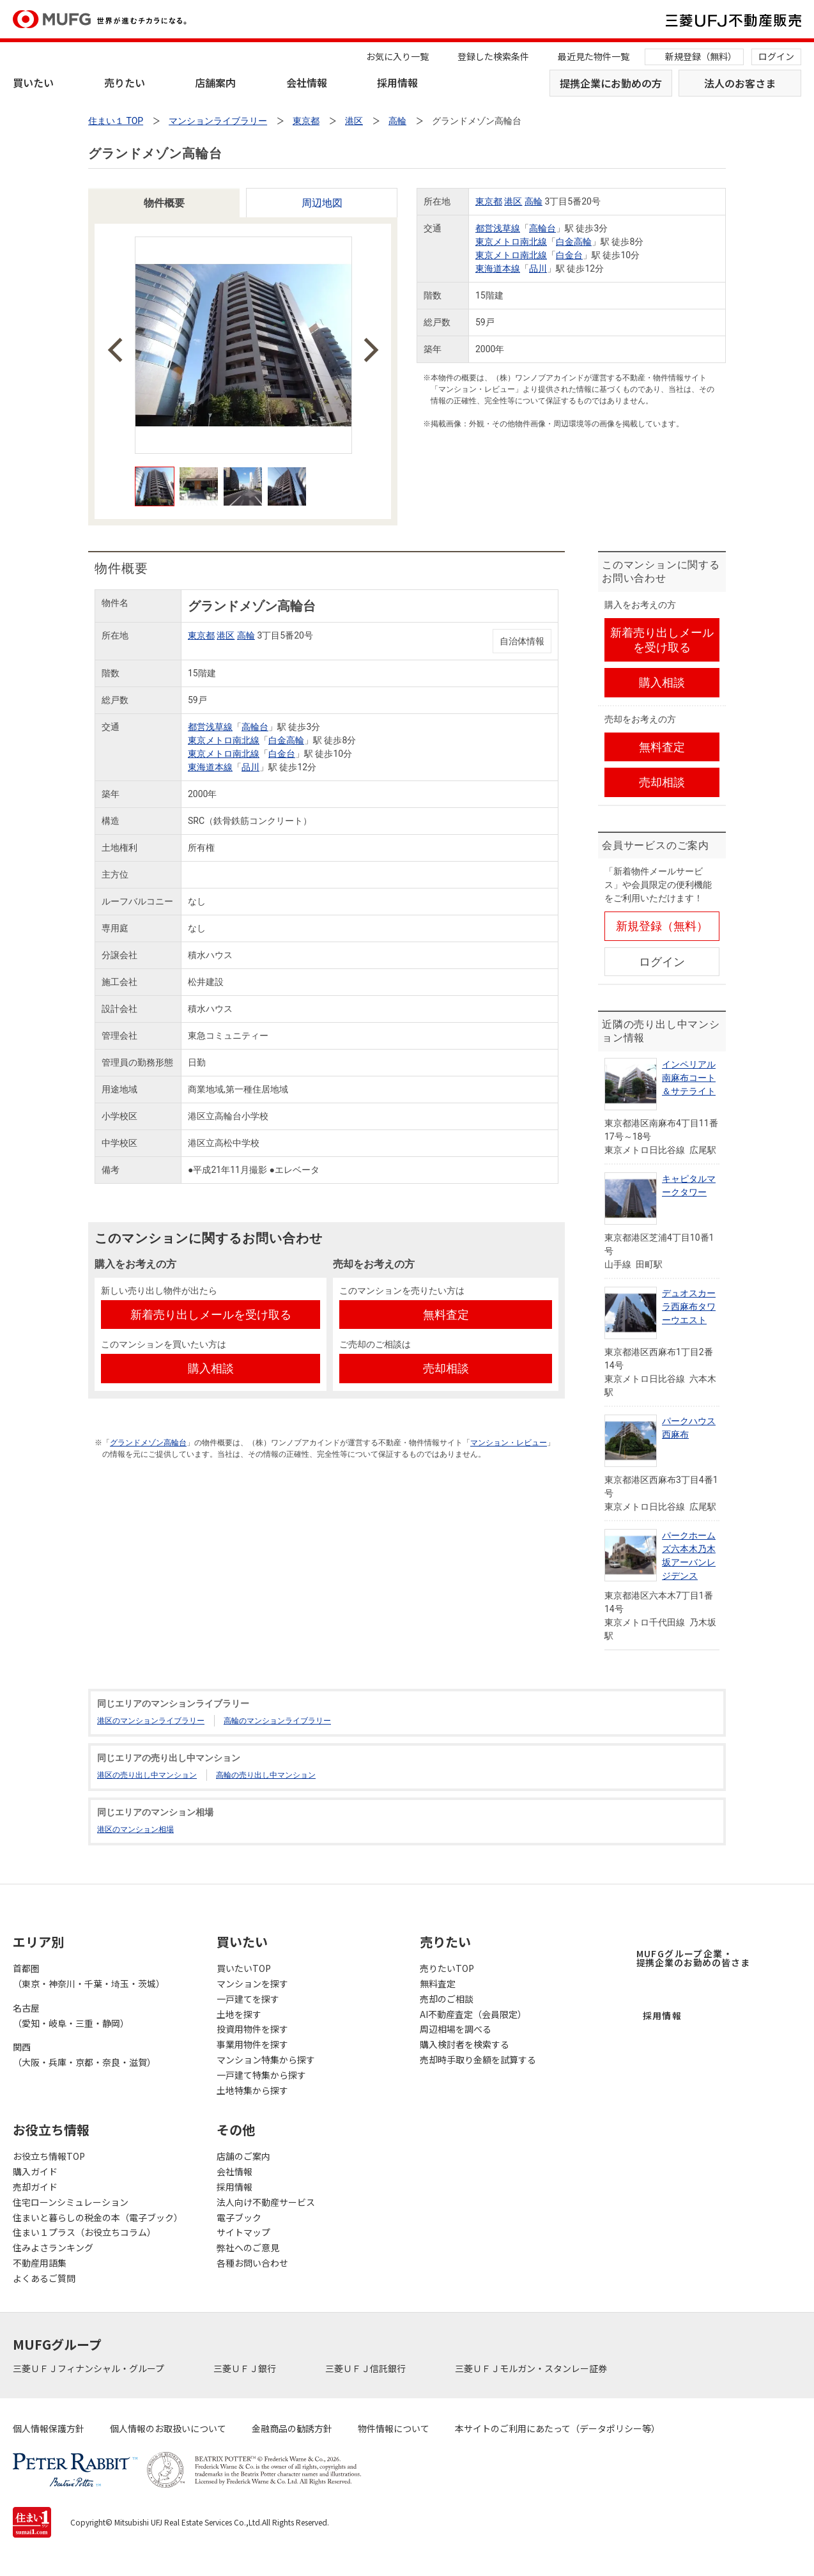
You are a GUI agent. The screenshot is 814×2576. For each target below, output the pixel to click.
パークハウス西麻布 (689, 1427)
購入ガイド (35, 2171)
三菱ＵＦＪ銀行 (245, 2368)
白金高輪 (574, 242)
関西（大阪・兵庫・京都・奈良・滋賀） (84, 2054)
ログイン (776, 56)
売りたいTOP (447, 1968)
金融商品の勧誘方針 (292, 2428)
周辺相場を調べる (455, 2028)
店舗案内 (215, 82)
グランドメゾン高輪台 (148, 1442)
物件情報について (393, 2428)
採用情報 (397, 82)
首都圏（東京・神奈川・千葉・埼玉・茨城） (89, 1976)
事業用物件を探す (252, 2044)
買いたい (33, 82)
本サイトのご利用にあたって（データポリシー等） (557, 2428)
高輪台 (542, 228)
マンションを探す (252, 1983)
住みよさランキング (53, 2247)
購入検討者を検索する (464, 2044)
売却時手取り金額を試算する (478, 2059)
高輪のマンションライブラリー (277, 1720)
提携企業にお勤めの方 (611, 83)
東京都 (488, 201)
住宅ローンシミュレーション (70, 2202)
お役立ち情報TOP (49, 2156)
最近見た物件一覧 (593, 56)
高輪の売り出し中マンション (266, 1775)
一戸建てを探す (248, 1998)
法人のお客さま (740, 83)
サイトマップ (243, 2232)
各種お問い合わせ (252, 2262)
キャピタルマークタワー (689, 1185)
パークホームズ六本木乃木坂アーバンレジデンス (689, 1555)
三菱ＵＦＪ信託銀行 (366, 2368)
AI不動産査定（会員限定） (473, 2014)
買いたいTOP (244, 1968)
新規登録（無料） (701, 56)
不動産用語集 (39, 2262)
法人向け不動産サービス (266, 2202)
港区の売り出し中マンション (147, 1775)
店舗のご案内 (243, 2156)
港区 (513, 201)
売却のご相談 (446, 1998)
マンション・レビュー (508, 1442)
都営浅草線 (497, 228)
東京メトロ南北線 (511, 242)
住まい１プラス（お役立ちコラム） (84, 2232)
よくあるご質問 (44, 2278)
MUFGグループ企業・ (693, 1958)
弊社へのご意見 (248, 2247)
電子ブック (239, 2217)
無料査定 (438, 1983)
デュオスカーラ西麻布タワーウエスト (689, 1306)
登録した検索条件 (493, 56)
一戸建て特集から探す (261, 2074)
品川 (538, 268)
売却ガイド (35, 2186)
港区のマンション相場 (135, 1829)
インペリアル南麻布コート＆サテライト (689, 1077)
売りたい (124, 82)
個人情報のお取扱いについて (168, 2428)
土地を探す (239, 2014)
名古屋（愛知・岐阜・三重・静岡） (71, 2015)
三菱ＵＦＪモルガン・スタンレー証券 (532, 2368)
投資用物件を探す (252, 2028)
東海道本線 (497, 268)
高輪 (533, 201)
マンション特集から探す (266, 2059)
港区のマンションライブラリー (150, 1720)
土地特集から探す (252, 2090)
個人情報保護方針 (48, 2428)
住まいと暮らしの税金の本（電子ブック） (98, 2217)
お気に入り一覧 (397, 56)
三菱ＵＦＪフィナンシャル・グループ (89, 2368)
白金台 (569, 255)
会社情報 (306, 82)
